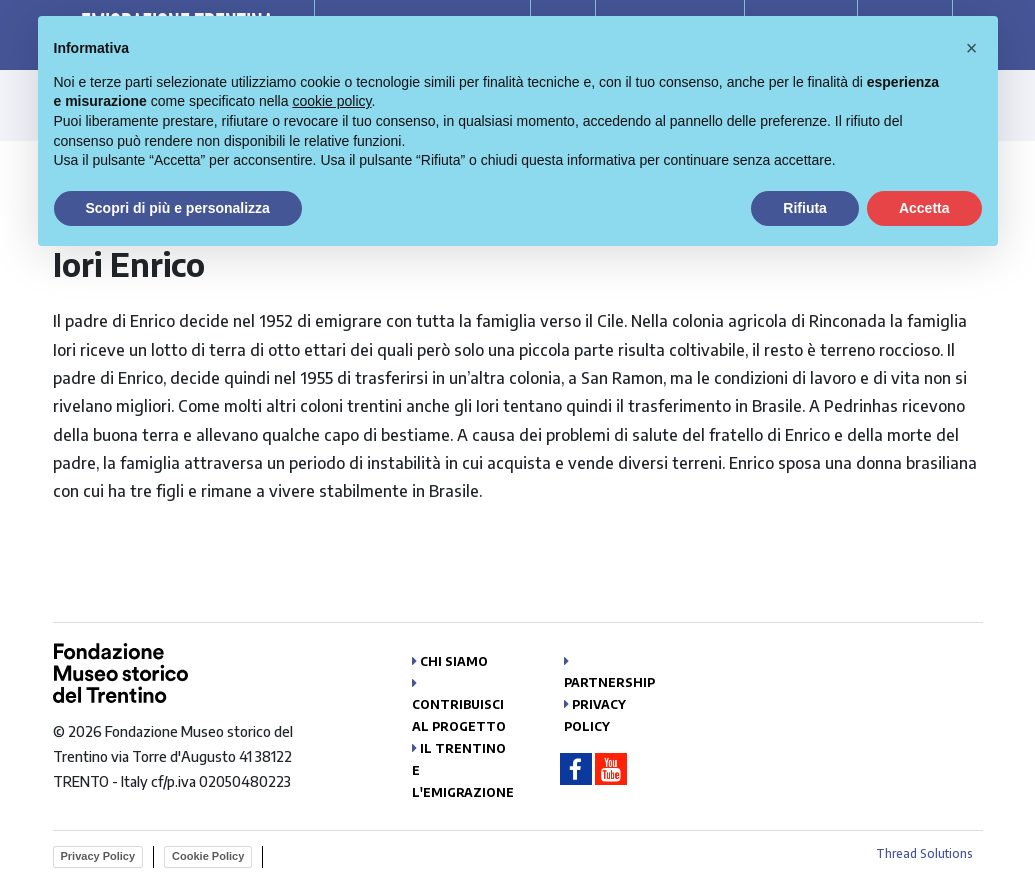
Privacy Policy (98, 856)
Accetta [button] (924, 208)
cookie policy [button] (331, 101)
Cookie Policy (208, 856)
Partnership (609, 682)
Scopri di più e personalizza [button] (178, 208)
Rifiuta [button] (805, 208)
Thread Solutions (924, 853)
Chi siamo (454, 661)
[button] (972, 48)
